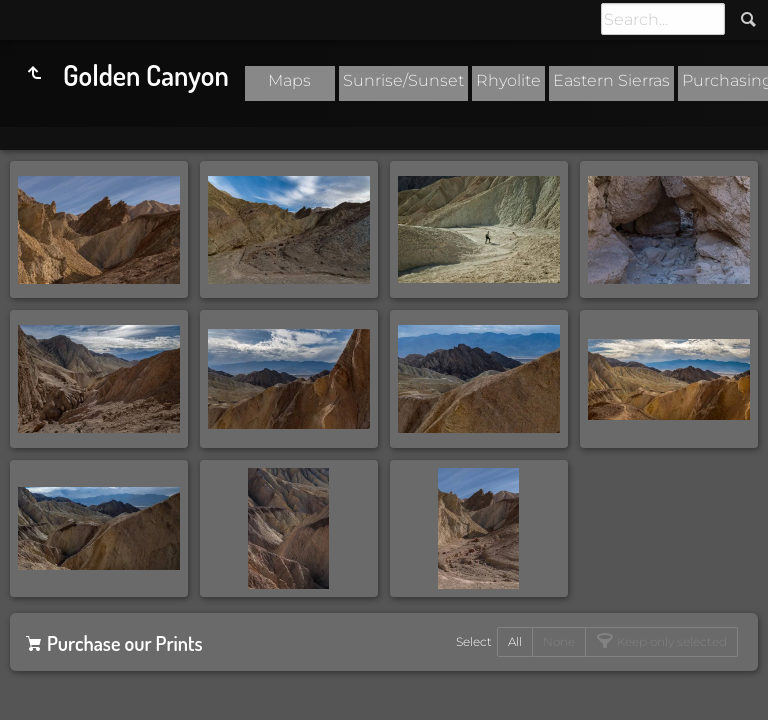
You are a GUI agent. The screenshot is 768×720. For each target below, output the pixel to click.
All (515, 641)
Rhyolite (508, 80)
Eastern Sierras (611, 80)
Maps (289, 80)
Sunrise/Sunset (403, 80)
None (559, 641)
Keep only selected (670, 641)
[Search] (663, 19)
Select (474, 641)
